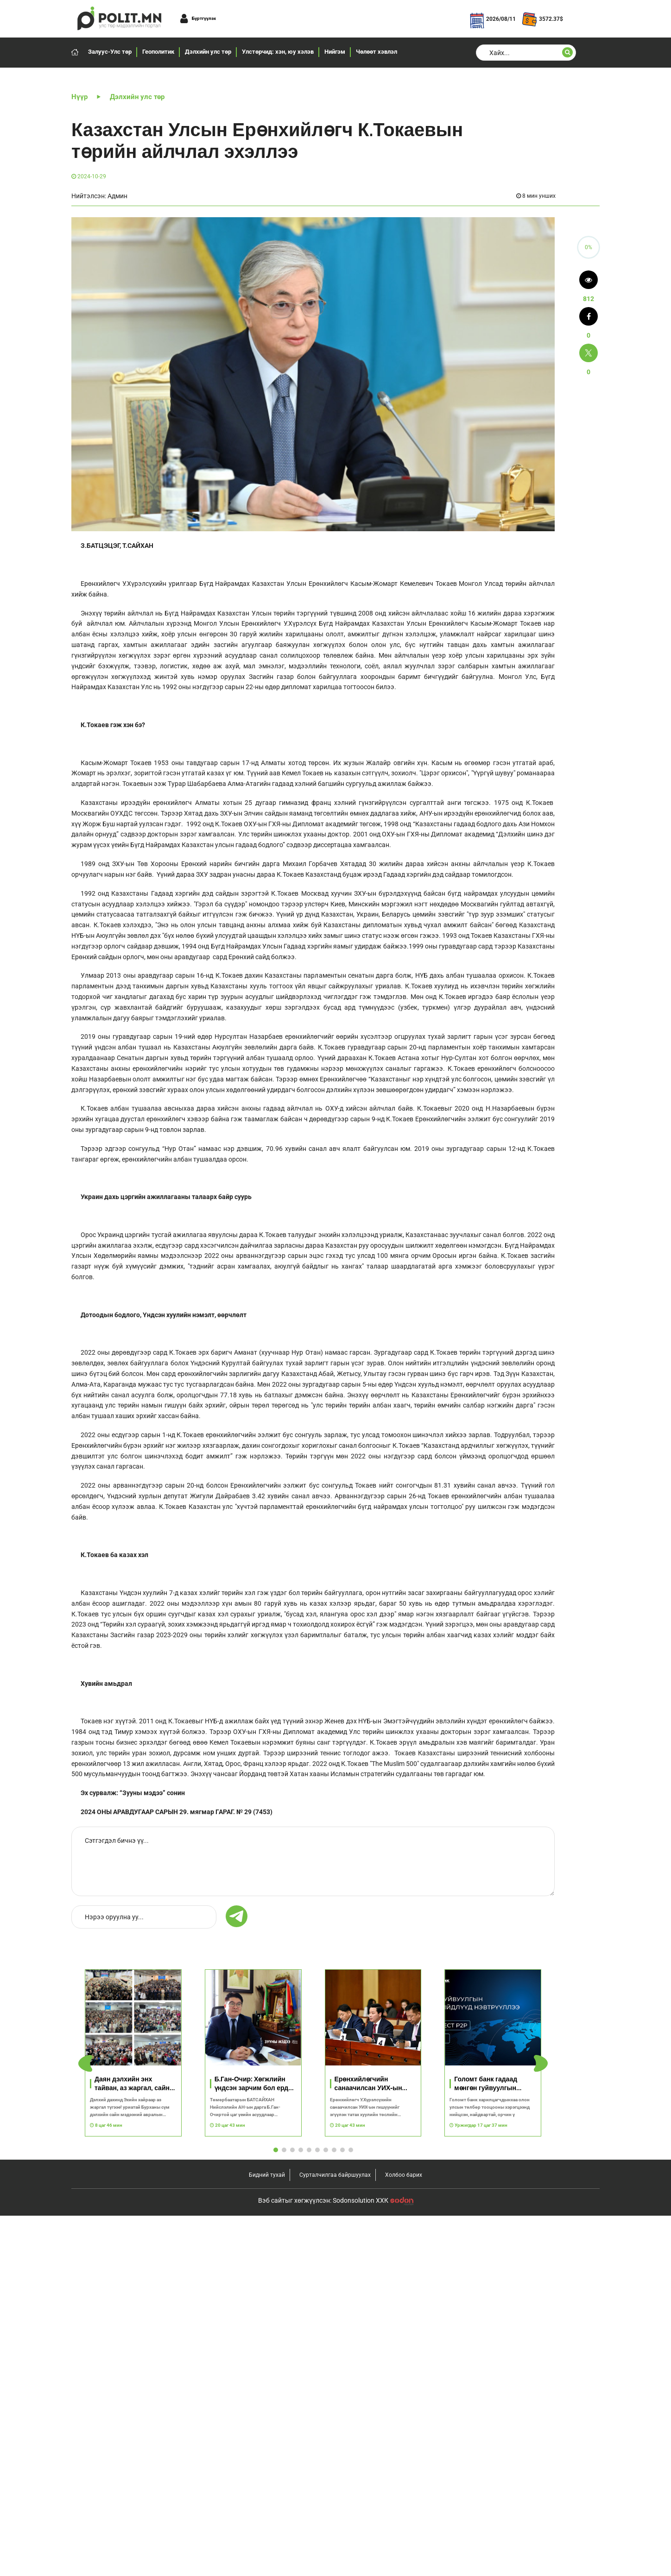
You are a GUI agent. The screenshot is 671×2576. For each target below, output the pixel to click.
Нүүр (79, 97)
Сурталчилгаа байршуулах (335, 2175)
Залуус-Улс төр (110, 51)
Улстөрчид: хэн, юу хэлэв (278, 51)
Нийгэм (334, 51)
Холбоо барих (403, 2175)
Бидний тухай (267, 2175)
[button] (541, 2064)
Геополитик (158, 51)
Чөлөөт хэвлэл (376, 51)
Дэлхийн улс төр (208, 51)
